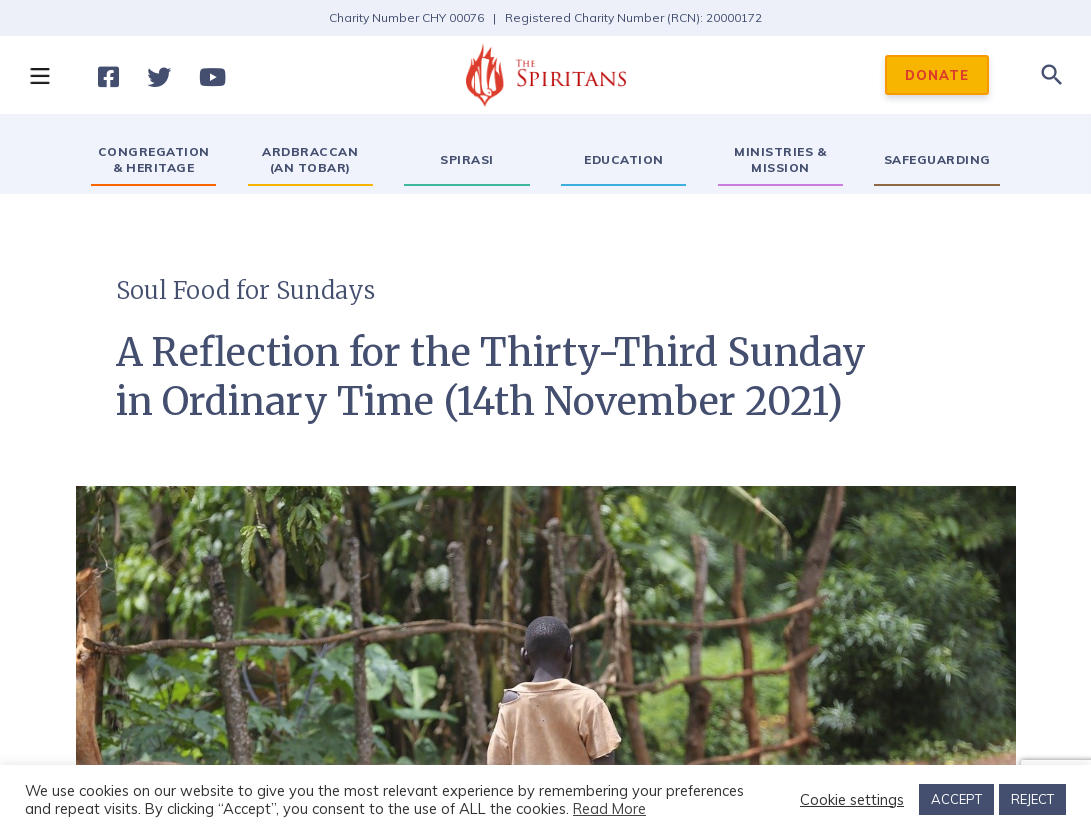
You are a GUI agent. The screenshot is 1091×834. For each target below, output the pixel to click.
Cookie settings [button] (852, 800)
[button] (39, 75)
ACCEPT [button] (956, 799)
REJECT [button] (1032, 799)
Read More (609, 808)
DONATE (937, 75)
